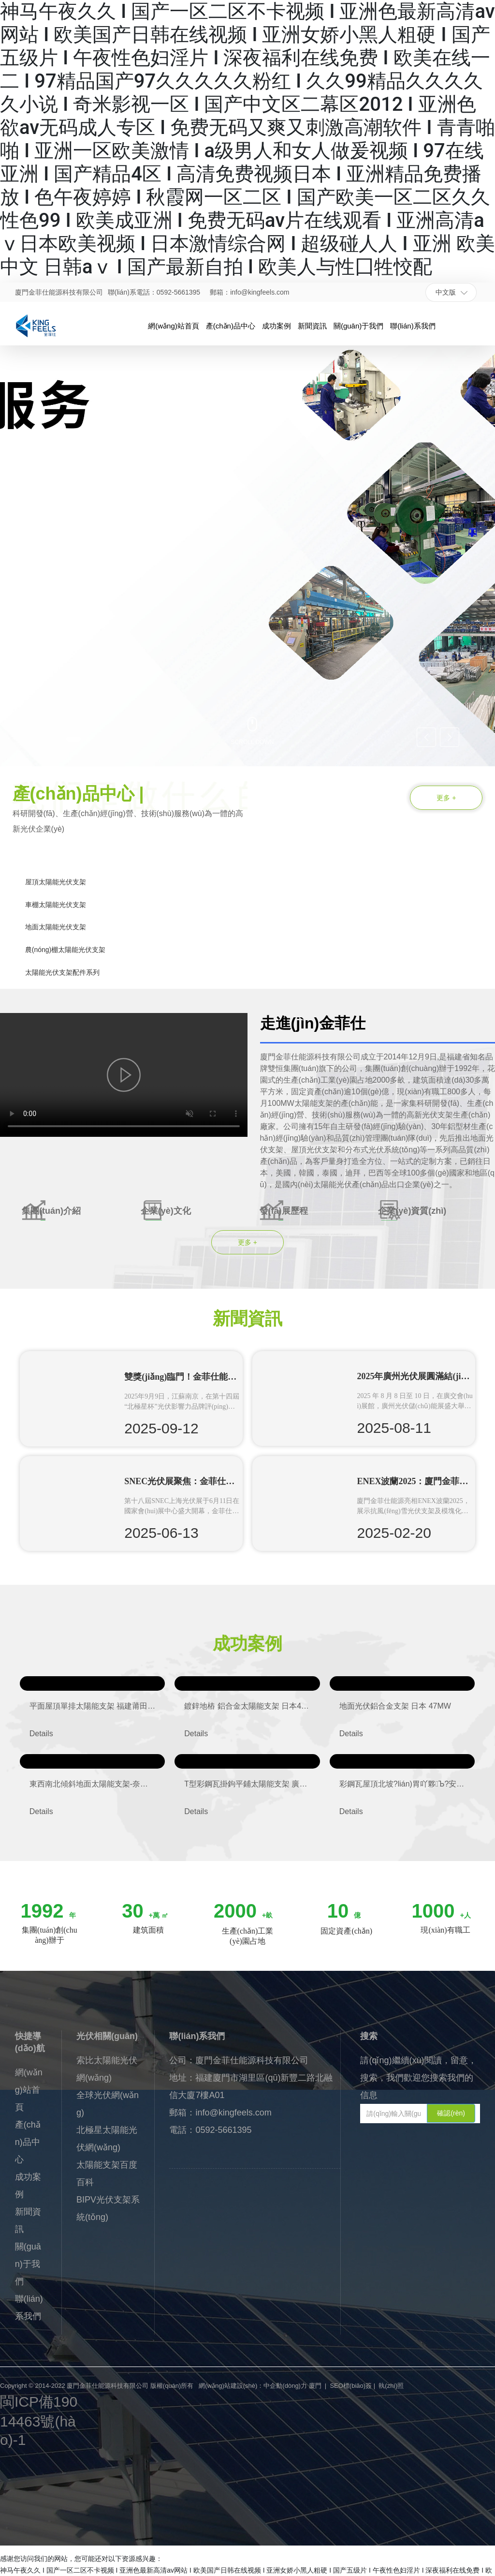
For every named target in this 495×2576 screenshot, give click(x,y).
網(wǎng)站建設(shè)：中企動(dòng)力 (253, 2385)
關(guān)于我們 (28, 2264)
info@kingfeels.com (233, 2112)
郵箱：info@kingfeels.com (249, 292)
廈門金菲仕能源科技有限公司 (59, 292)
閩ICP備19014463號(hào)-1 (38, 2421)
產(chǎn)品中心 (28, 2142)
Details (41, 1733)
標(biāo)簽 (357, 2385)
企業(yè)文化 (166, 1211)
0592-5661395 (223, 2130)
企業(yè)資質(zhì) (412, 1211)
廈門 (315, 2385)
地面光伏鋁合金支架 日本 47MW (395, 1706)
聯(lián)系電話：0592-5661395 (154, 292)
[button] (59, 739)
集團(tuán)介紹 (51, 1211)
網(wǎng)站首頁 (29, 2090)
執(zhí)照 (391, 2385)
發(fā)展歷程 (284, 1211)
